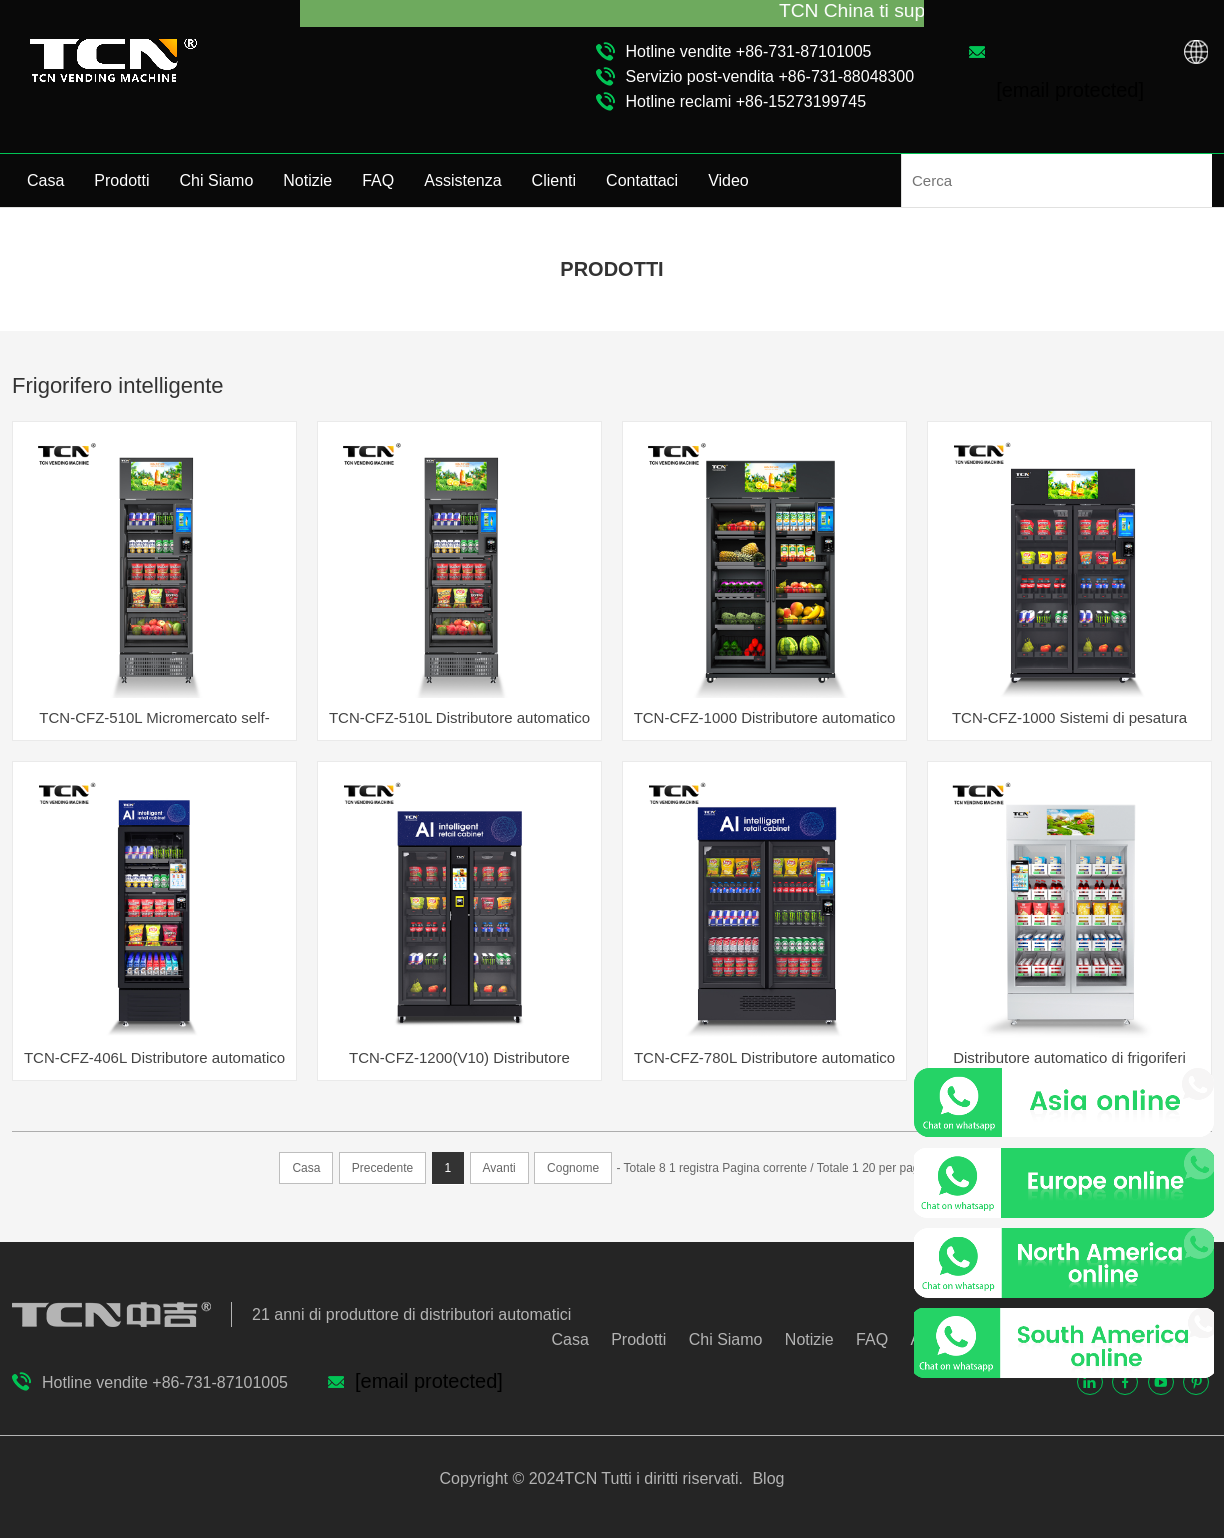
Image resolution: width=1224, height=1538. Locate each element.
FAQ (378, 180)
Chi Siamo (217, 180)
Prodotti (121, 180)
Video (728, 180)
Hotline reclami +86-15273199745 (746, 101)
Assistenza (462, 180)
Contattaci (642, 180)
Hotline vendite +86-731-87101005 (749, 51)
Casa (45, 180)
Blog (766, 1478)
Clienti (554, 180)
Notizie (307, 180)
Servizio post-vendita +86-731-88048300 (770, 76)
